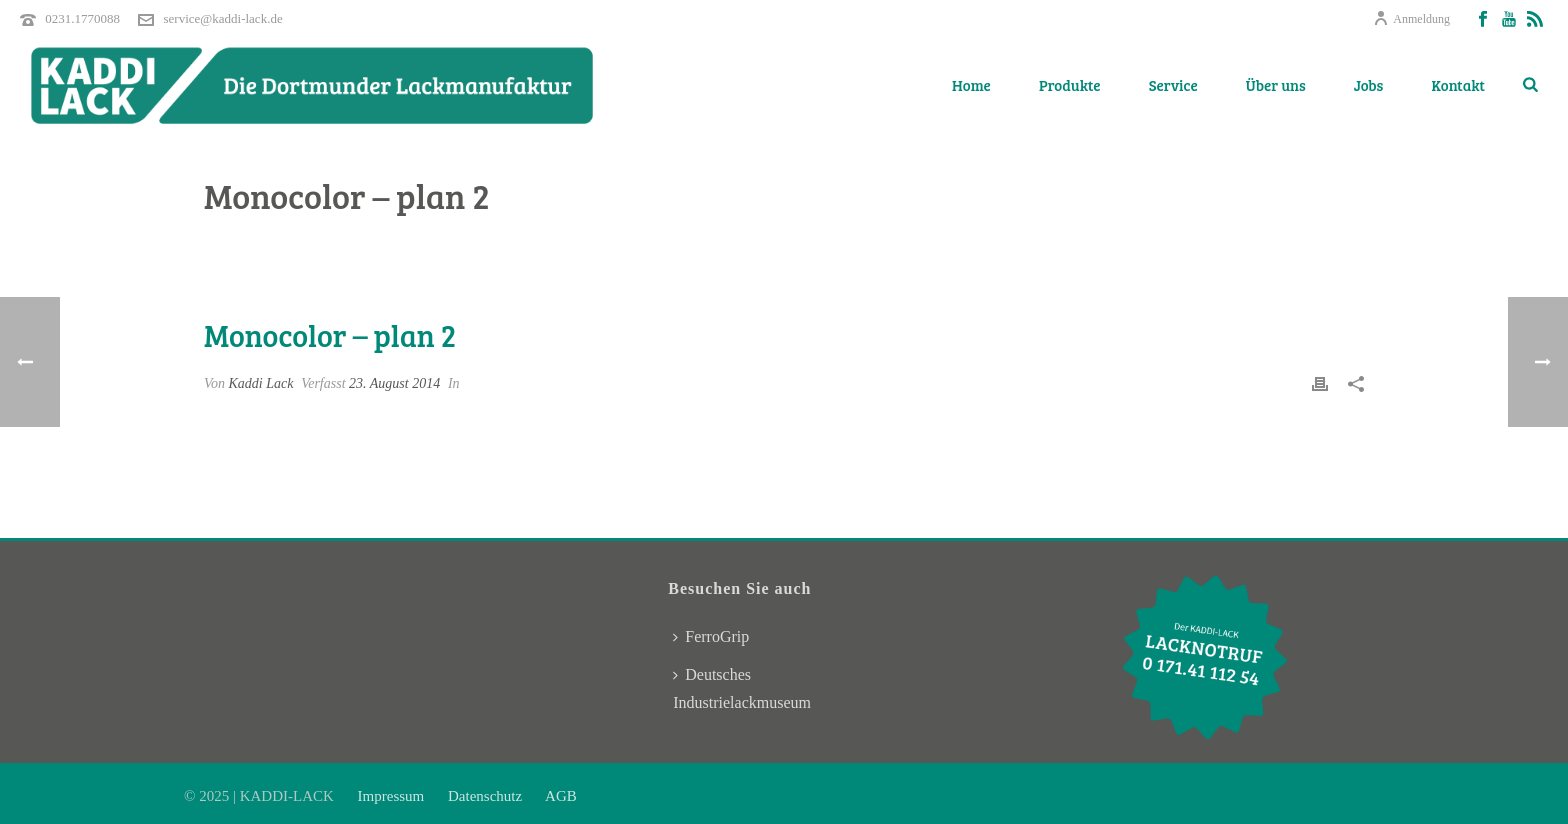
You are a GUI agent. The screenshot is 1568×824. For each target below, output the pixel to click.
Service (1173, 85)
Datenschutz (485, 796)
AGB (559, 796)
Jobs (1369, 85)
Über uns (1276, 85)
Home (971, 85)
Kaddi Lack (261, 383)
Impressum (393, 796)
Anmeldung (1411, 19)
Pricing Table (1181, 247)
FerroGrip (711, 636)
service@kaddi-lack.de (223, 18)
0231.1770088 (82, 18)
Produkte (1070, 85)
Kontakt (1458, 85)
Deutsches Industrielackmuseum (742, 688)
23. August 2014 (394, 383)
